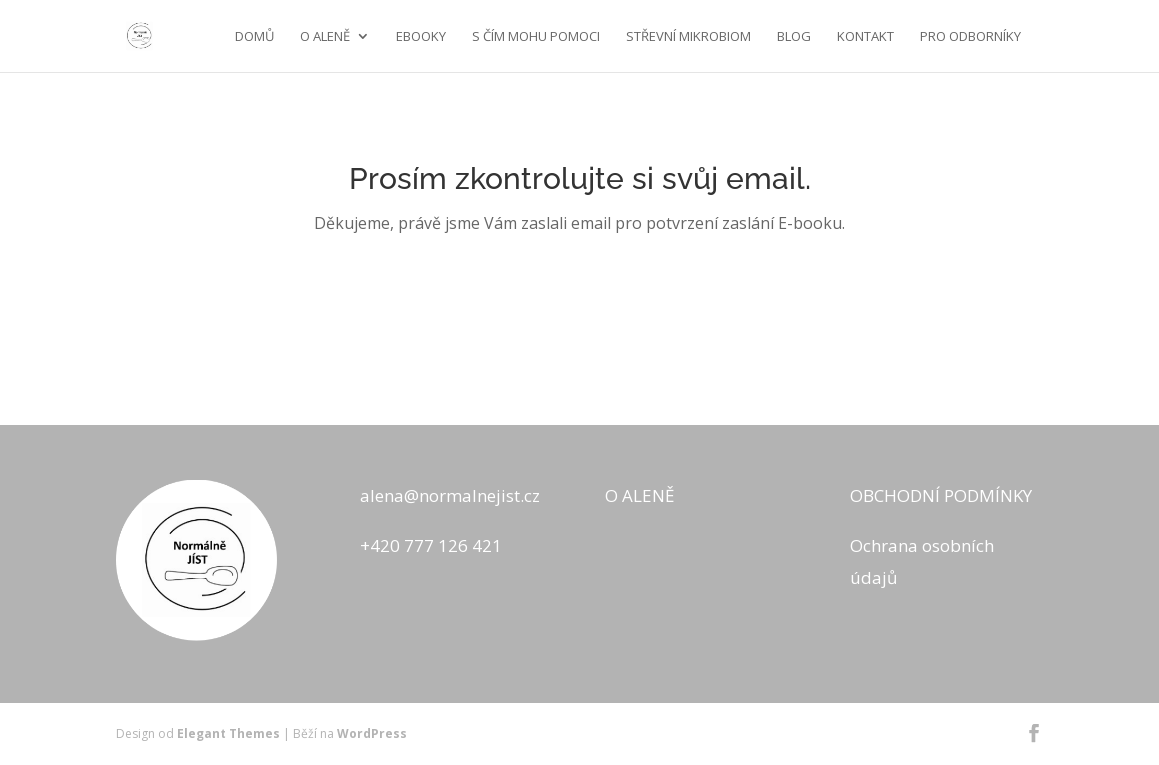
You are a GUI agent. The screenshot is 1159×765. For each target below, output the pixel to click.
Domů (254, 37)
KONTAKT (865, 37)
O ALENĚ (325, 37)
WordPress (372, 733)
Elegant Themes (228, 733)
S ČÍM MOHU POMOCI (536, 37)
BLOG (794, 37)
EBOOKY (421, 37)
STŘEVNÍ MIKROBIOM (688, 37)
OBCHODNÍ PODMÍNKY (941, 495)
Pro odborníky (970, 37)
